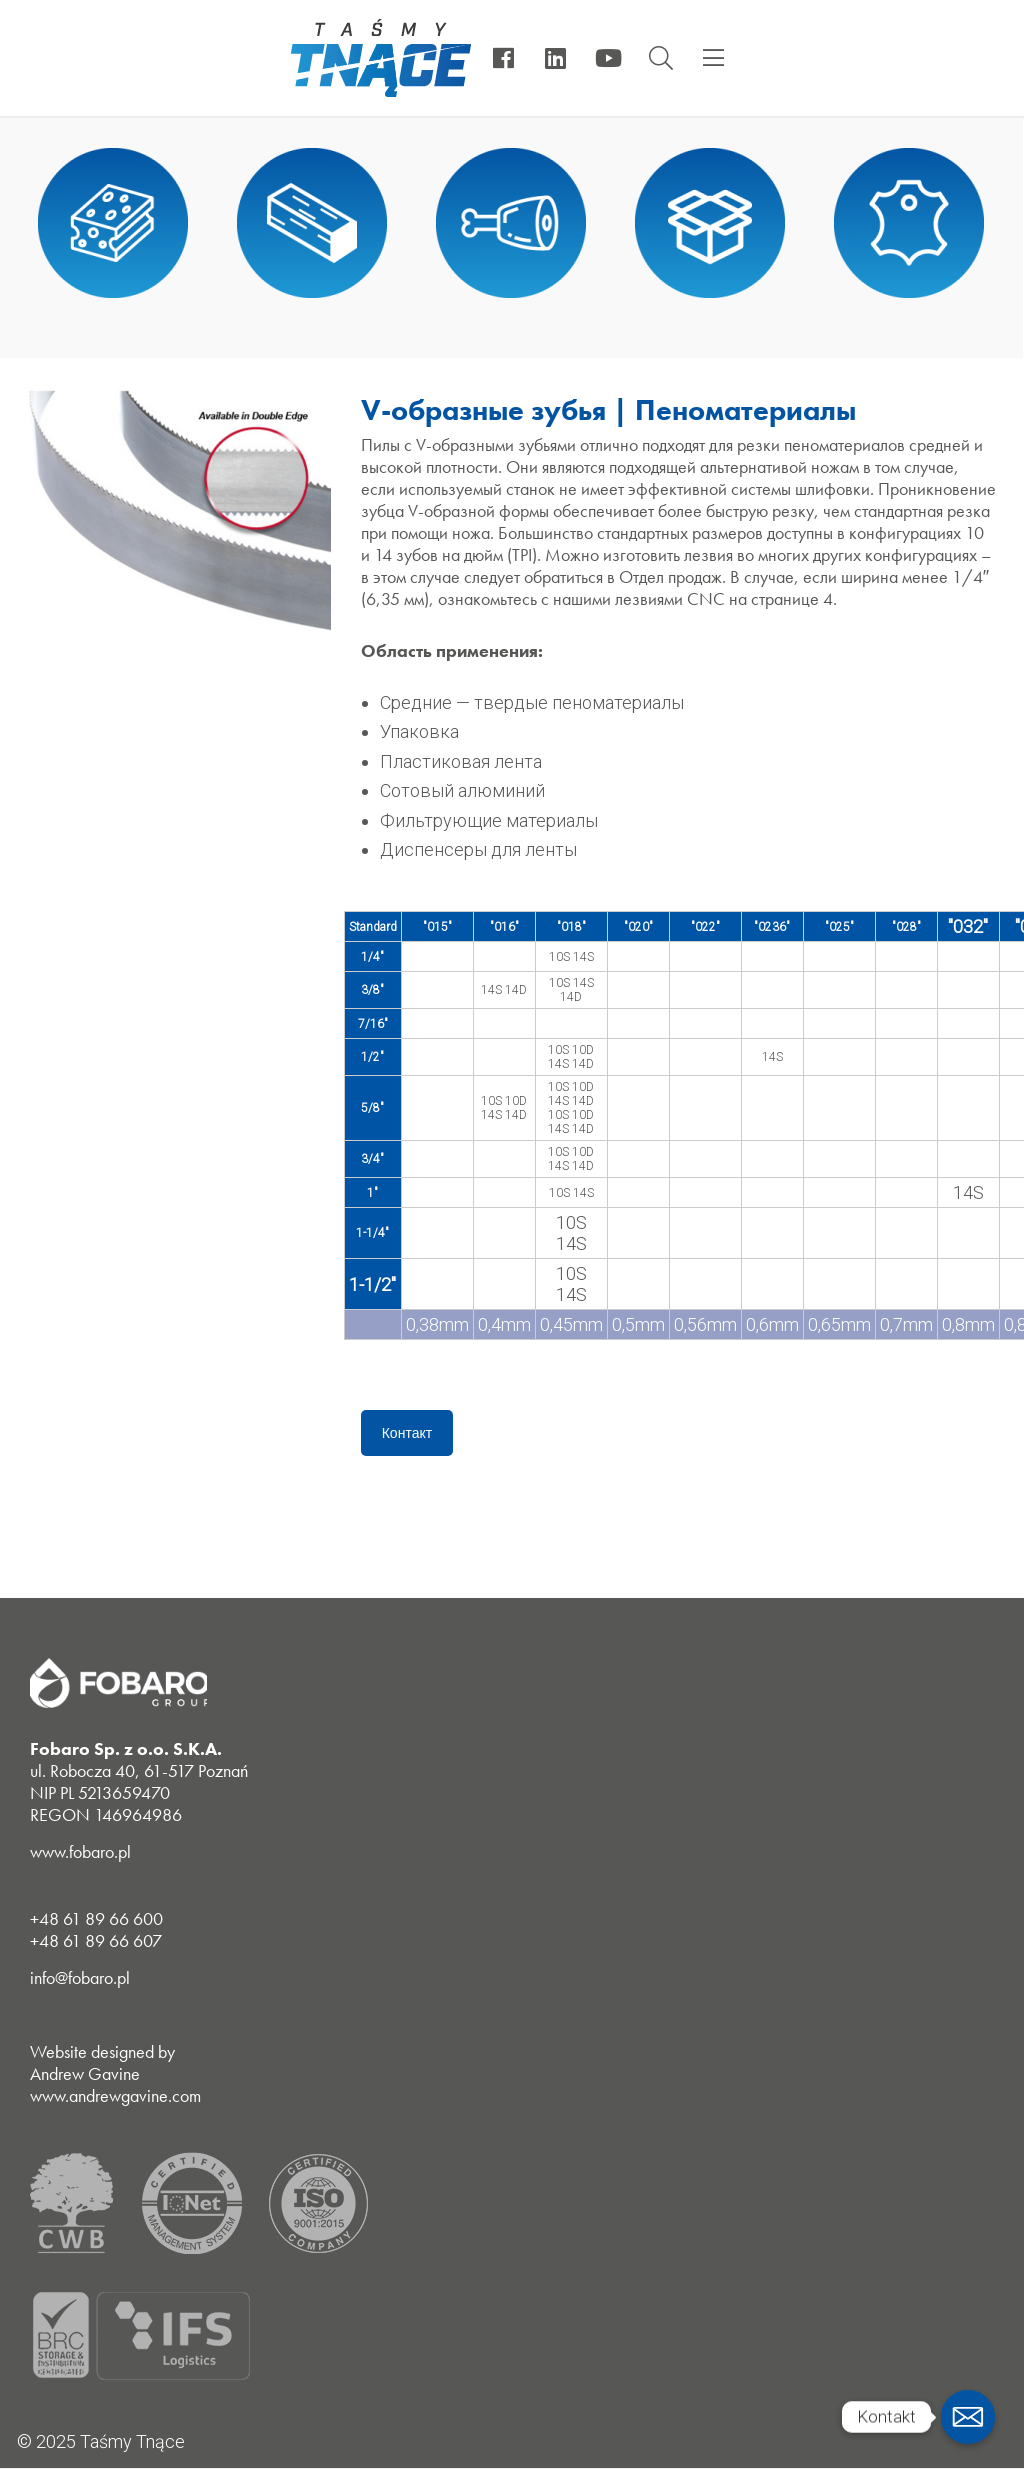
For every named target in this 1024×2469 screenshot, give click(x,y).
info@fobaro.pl (80, 1977)
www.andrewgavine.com (115, 2095)
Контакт (407, 1433)
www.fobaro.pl (80, 1851)
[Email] (968, 2417)
